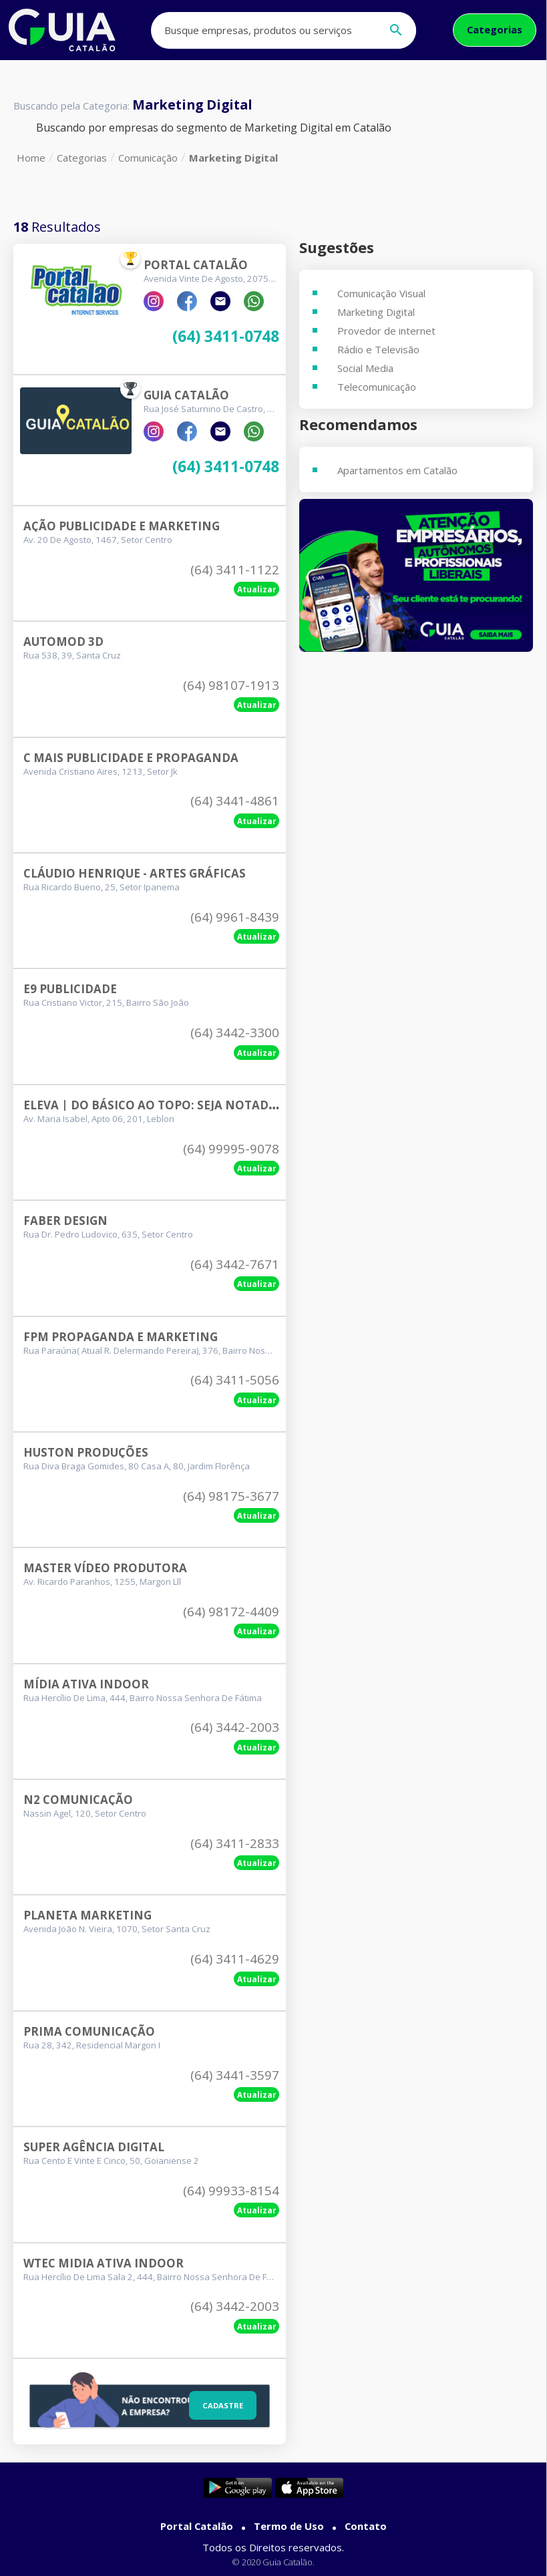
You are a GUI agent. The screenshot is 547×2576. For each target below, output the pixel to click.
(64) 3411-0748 (225, 337)
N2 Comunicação (78, 1799)
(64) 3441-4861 (234, 800)
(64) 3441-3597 (234, 2075)
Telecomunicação (376, 386)
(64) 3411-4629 (234, 1959)
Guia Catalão (186, 395)
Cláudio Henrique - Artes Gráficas (134, 873)
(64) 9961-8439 (234, 917)
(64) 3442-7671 (234, 1264)
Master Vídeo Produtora (105, 1568)
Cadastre (221, 2404)
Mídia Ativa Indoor (86, 1684)
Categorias (494, 29)
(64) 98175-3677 (231, 1496)
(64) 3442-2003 (234, 1727)
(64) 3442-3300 (234, 1032)
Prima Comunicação (89, 2031)
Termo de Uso (289, 2526)
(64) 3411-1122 (234, 569)
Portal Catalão (196, 264)
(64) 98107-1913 (231, 685)
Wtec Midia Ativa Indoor (103, 2263)
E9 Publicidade (70, 988)
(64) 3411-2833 (234, 1843)
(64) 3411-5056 (234, 1379)
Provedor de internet (386, 330)
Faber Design (65, 1220)
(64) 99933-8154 (231, 2190)
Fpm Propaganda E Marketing (120, 1336)
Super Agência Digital (93, 2147)
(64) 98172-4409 (231, 1611)
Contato (366, 2526)
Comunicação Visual (381, 293)
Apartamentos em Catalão (397, 470)
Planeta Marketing (87, 1915)
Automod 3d (63, 641)
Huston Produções (85, 1452)
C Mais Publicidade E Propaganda (130, 757)
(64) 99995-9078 (231, 1148)
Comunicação (148, 157)
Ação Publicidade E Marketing (121, 526)
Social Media (365, 368)
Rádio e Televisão (378, 349)
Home (31, 157)
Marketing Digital (233, 157)
